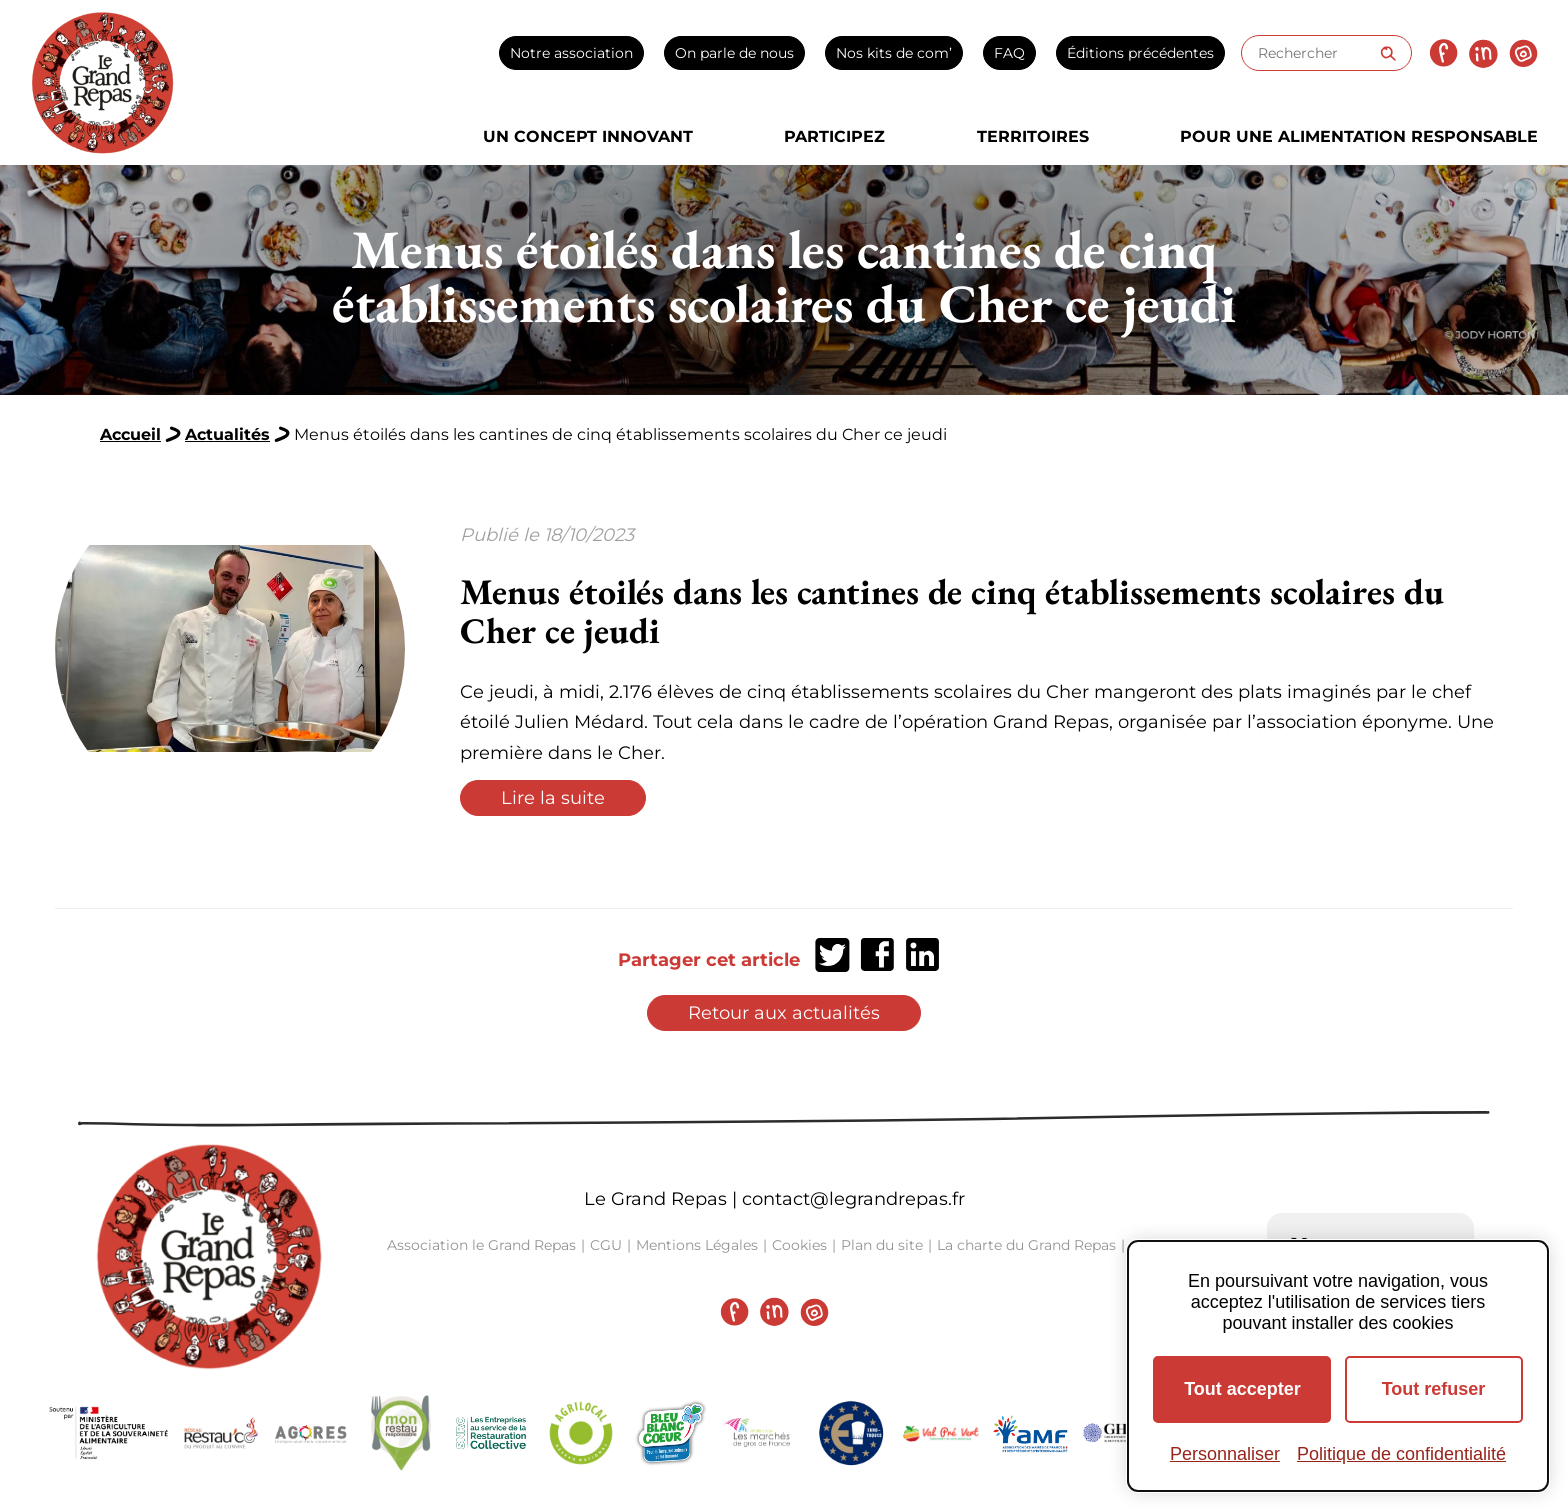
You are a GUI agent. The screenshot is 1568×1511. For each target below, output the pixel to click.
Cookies (799, 1245)
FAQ (1009, 53)
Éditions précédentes (1140, 53)
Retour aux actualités (784, 1013)
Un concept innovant (588, 136)
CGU (606, 1245)
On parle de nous (734, 53)
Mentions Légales (697, 1245)
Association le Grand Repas (481, 1245)
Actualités (227, 434)
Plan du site (882, 1245)
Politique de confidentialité (1401, 1454)
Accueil (130, 434)
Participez (834, 136)
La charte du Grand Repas (1026, 1245)
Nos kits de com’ (894, 53)
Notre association (571, 53)
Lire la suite (553, 798)
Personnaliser (1225, 1454)
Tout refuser (1434, 1389)
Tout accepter (1242, 1389)
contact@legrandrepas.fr (853, 1199)
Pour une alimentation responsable (1359, 136)
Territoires (1033, 136)
